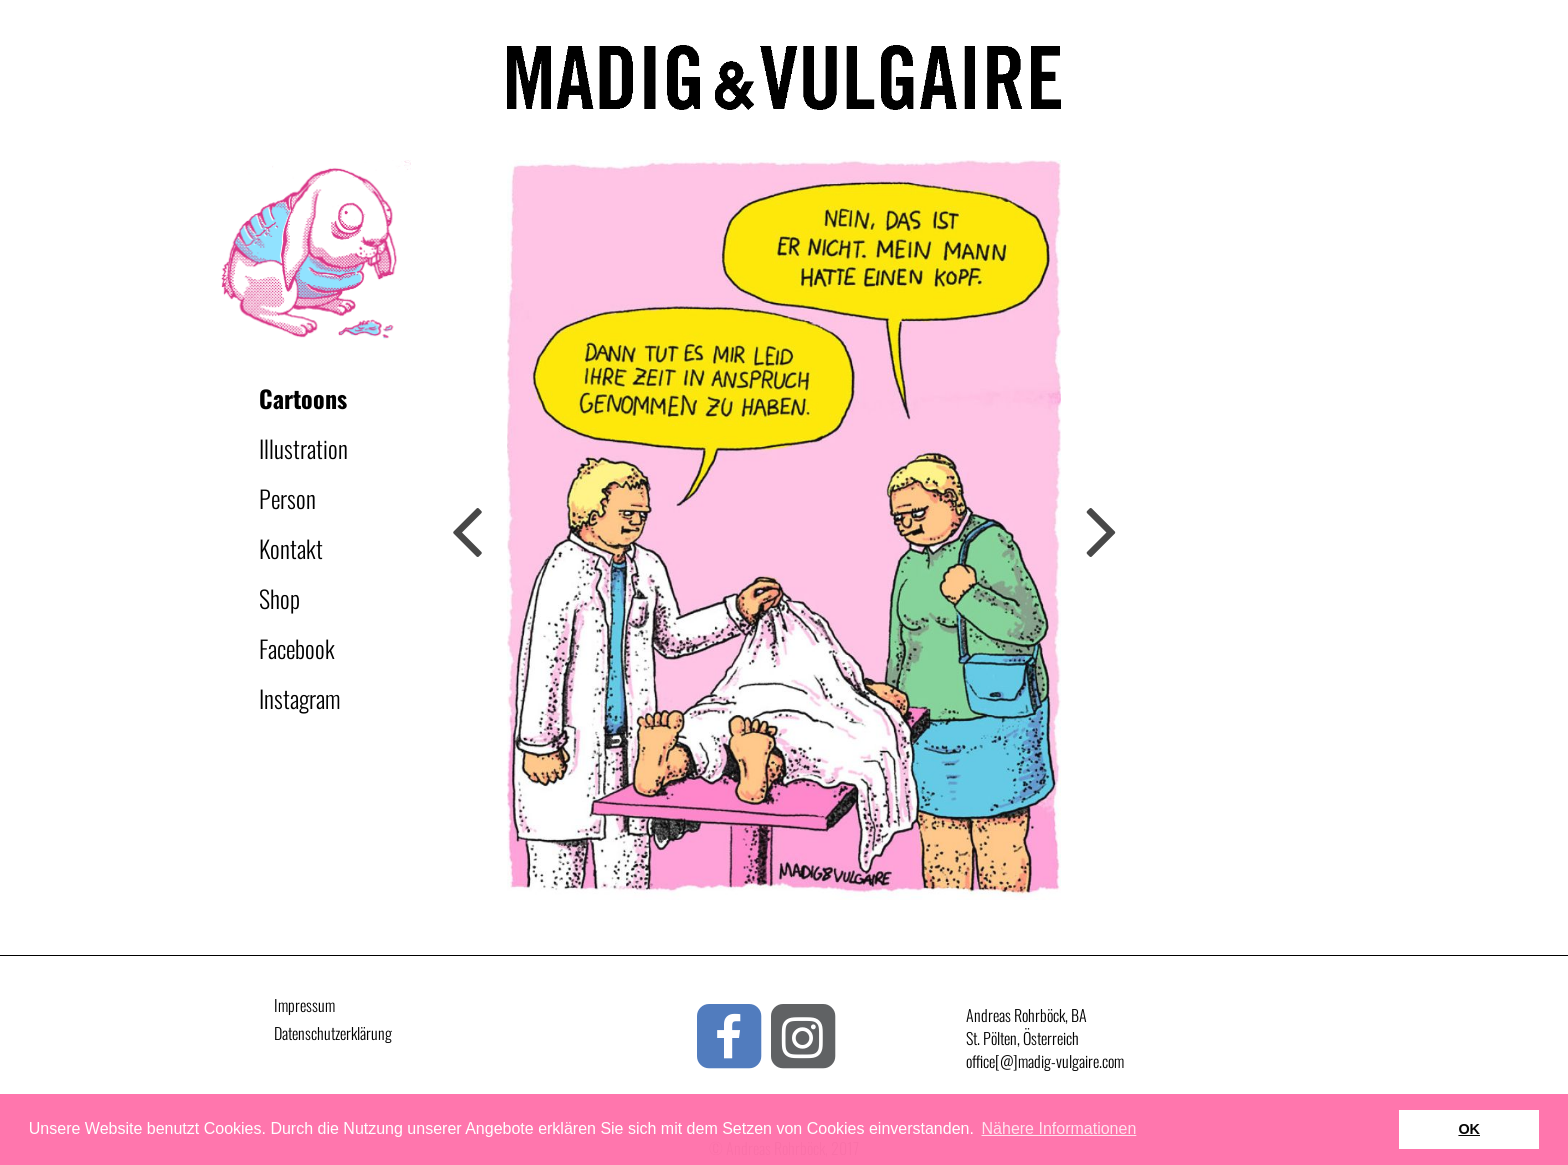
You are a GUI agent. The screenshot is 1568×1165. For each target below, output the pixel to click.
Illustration (303, 448)
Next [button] (467, 530)
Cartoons (303, 398)
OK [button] (1469, 1129)
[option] (783, 530)
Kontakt (291, 548)
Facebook (297, 648)
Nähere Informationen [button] (1059, 1128)
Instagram (299, 698)
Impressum (304, 1005)
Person (287, 498)
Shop (279, 598)
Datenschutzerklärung (333, 1033)
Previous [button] (1101, 530)
